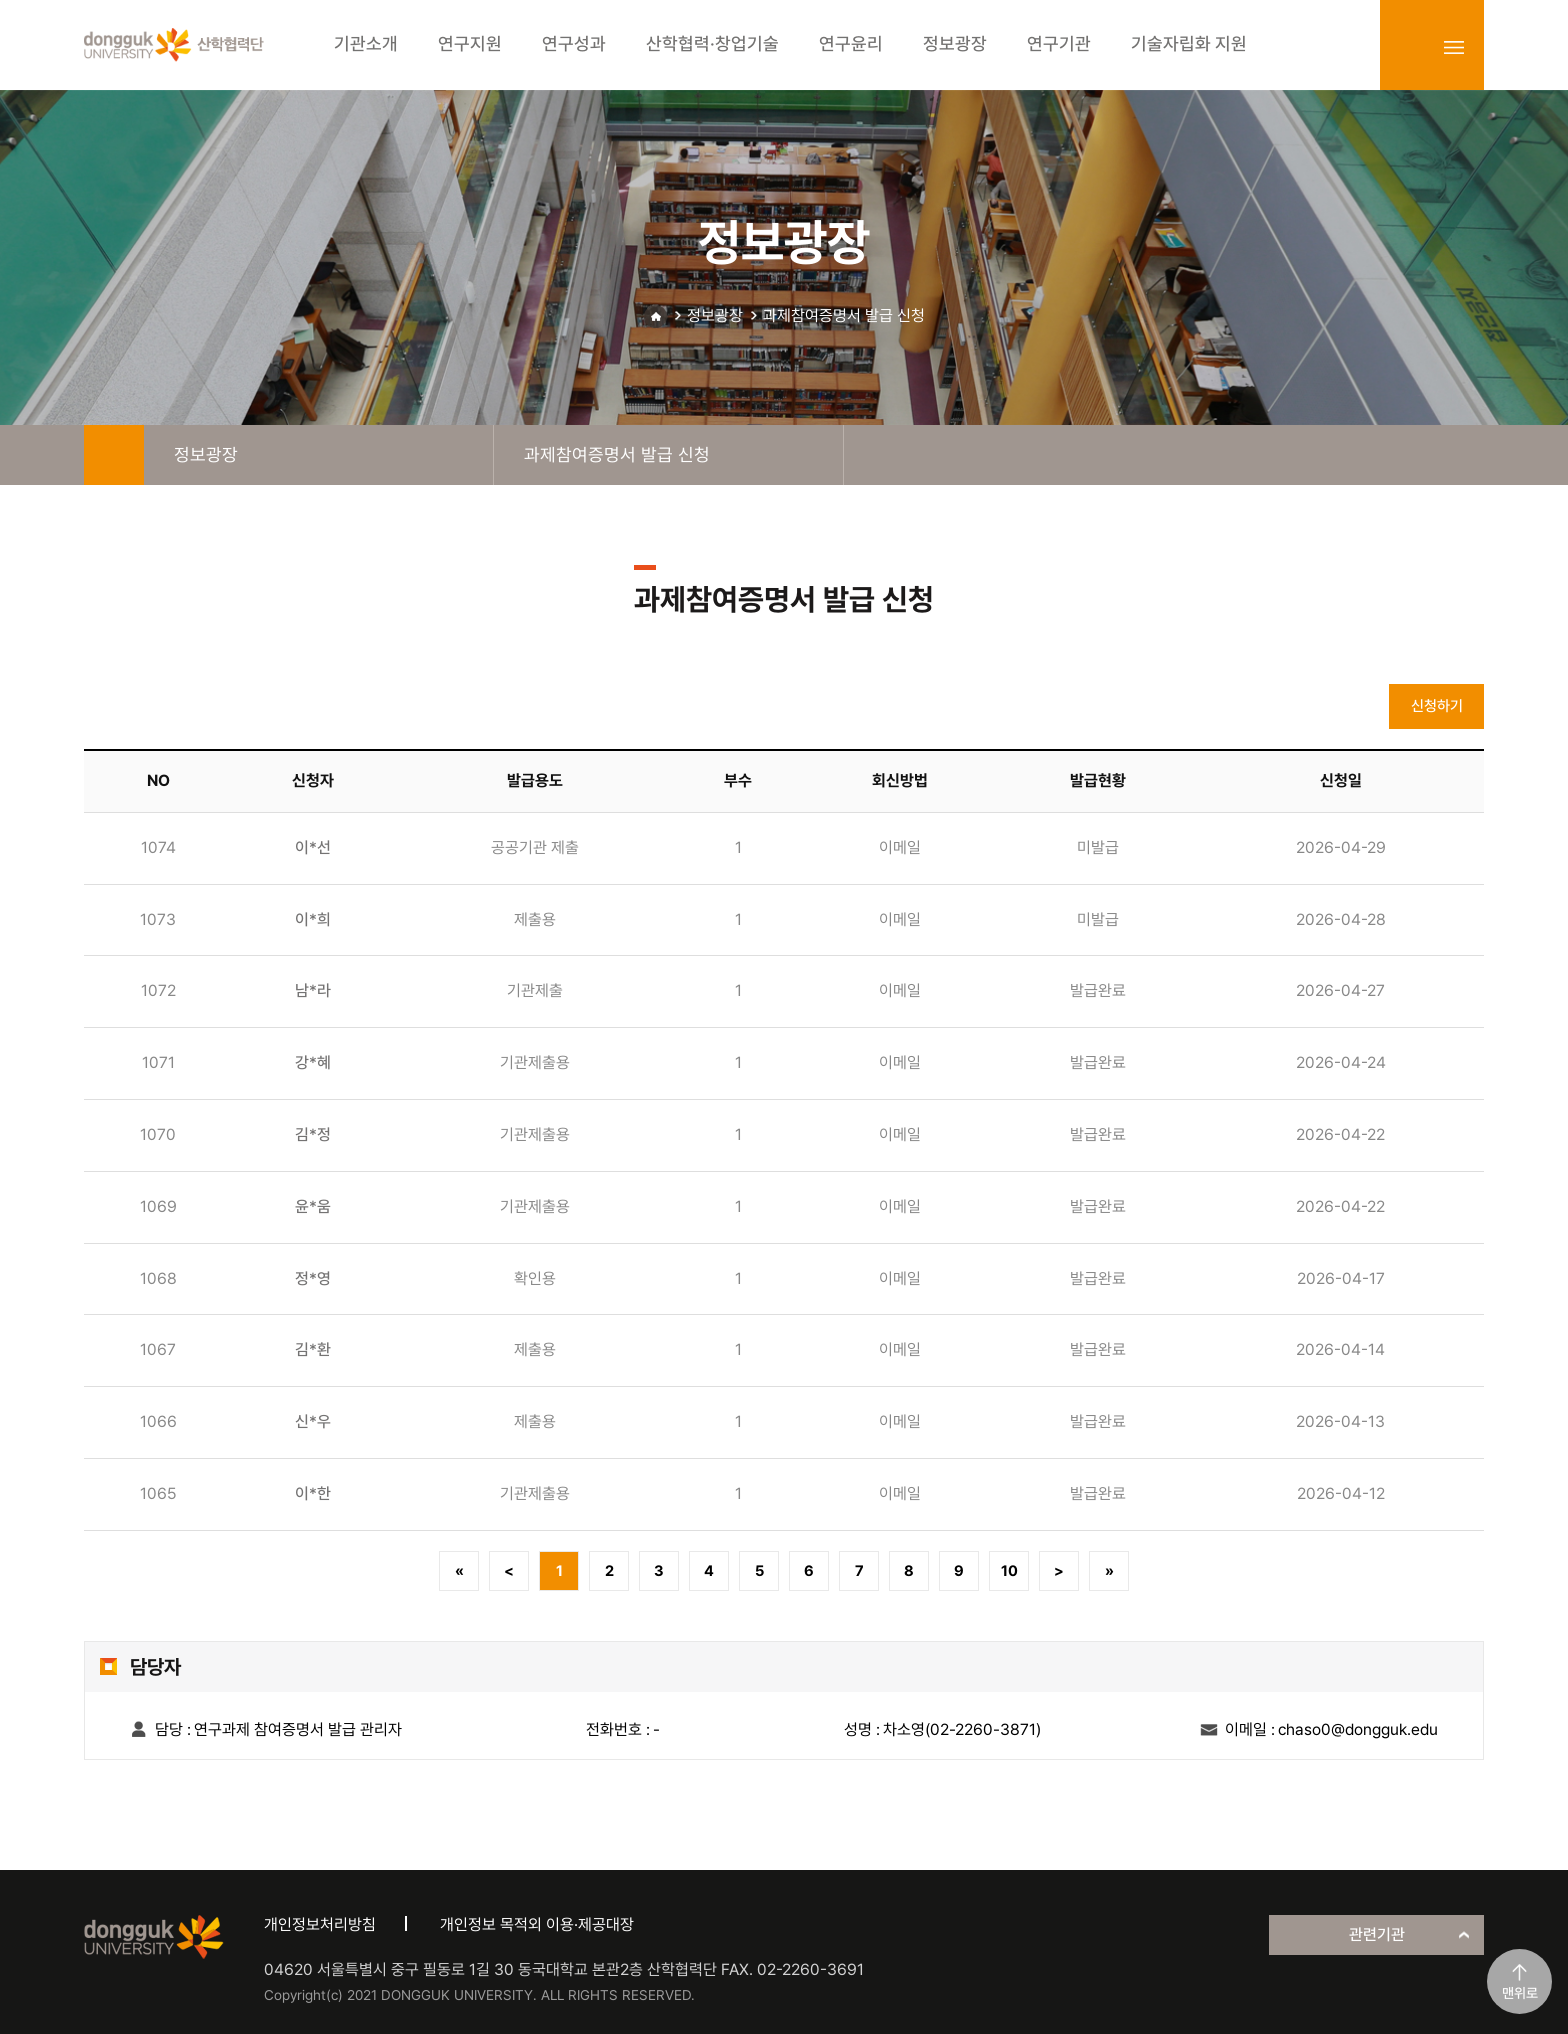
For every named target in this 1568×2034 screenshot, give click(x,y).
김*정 (313, 1134)
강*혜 (313, 1062)
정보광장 (715, 315)
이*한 (313, 1493)
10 (1009, 1571)
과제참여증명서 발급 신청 (844, 315)
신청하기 (1437, 706)
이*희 (313, 919)
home (114, 455)
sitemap (1454, 47)
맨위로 (1520, 1993)
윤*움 (313, 1206)
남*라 (313, 990)
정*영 (313, 1278)
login (1410, 47)
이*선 (313, 847)
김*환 (313, 1349)
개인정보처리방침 (320, 1924)
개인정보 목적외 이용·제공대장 (537, 1924)
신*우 (313, 1421)
